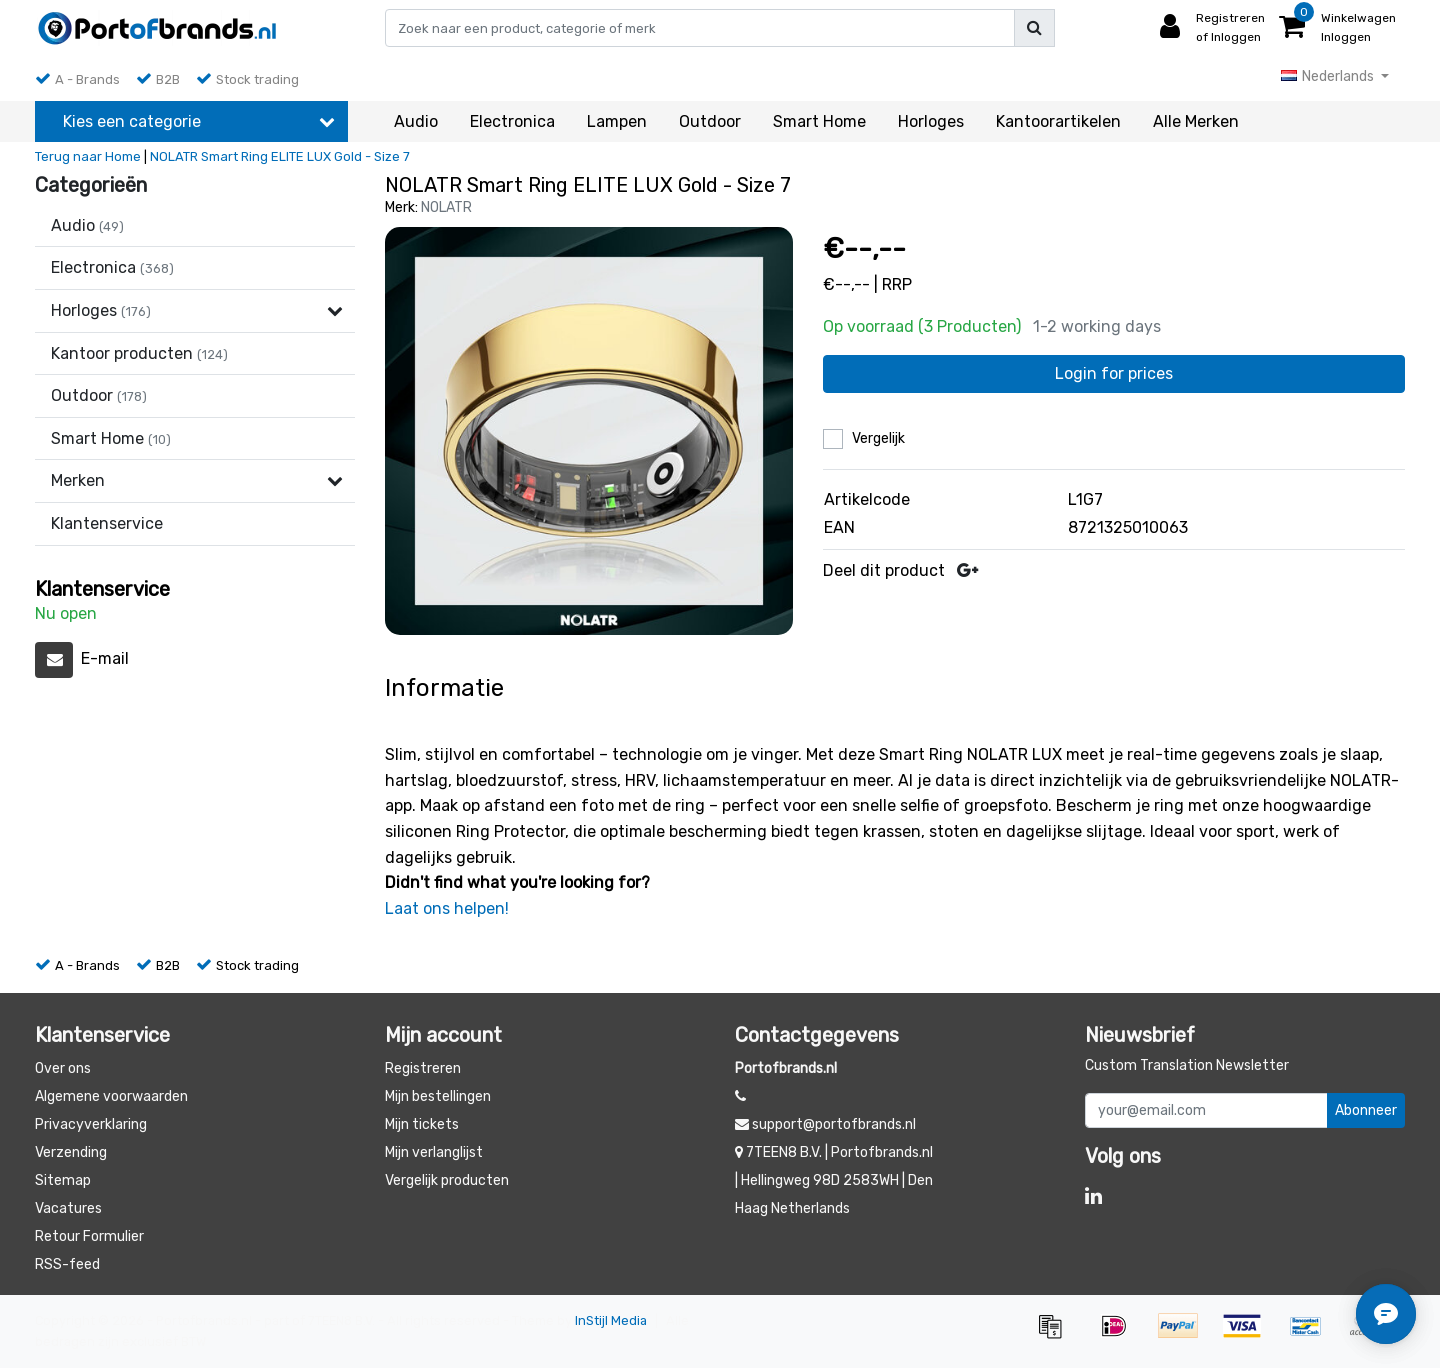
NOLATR (446, 207)
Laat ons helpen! (447, 908)
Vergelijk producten (447, 1180)
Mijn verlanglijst (434, 1152)
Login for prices (1114, 373)
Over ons (63, 1068)
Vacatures (68, 1208)
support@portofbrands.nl (825, 1124)
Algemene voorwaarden (111, 1096)
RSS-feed (67, 1264)
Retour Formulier (89, 1236)
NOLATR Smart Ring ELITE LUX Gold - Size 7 (280, 156)
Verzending (71, 1152)
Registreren (423, 1068)
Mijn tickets (422, 1124)
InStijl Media (611, 1320)
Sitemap (63, 1180)
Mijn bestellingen (438, 1096)
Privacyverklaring (91, 1124)
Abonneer (1366, 1110)
